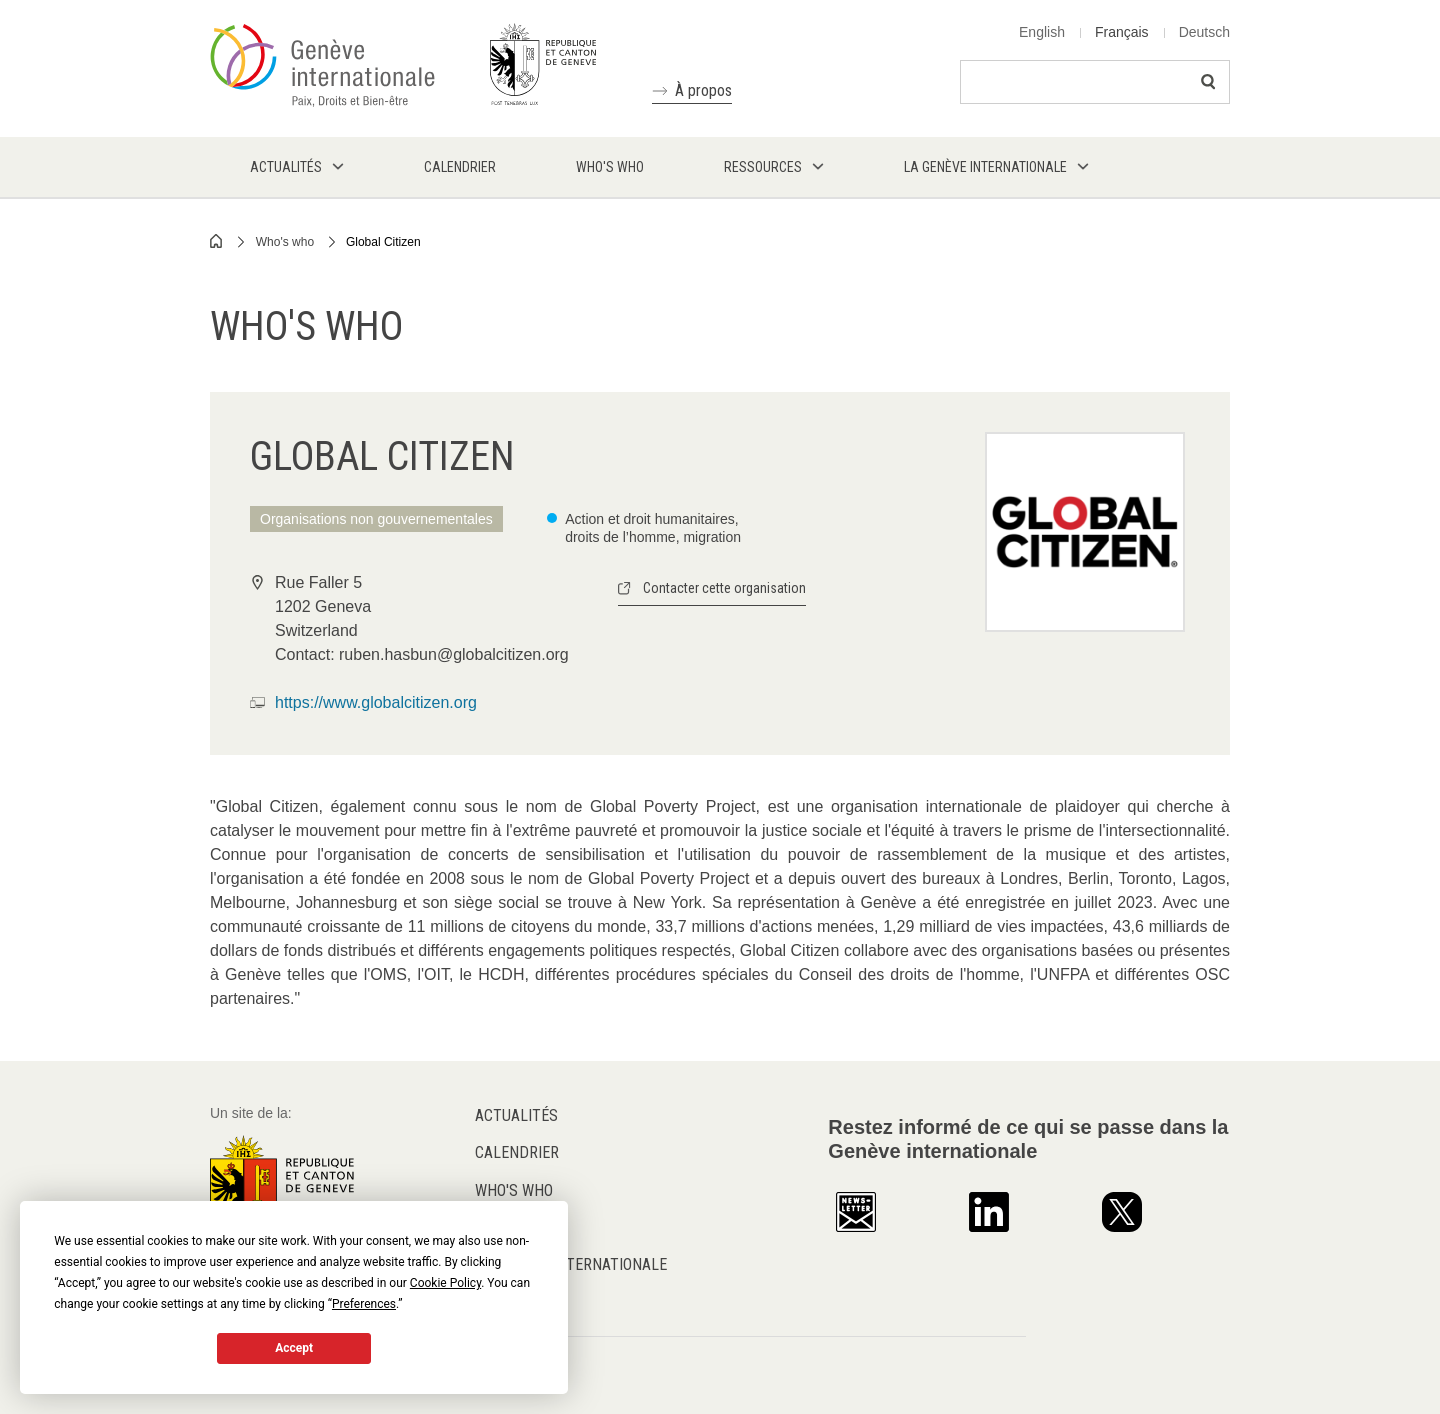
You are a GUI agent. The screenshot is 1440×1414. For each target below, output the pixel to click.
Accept (294, 1348)
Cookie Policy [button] (445, 1283)
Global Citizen (383, 242)
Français (1122, 32)
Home (217, 241)
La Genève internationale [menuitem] (985, 167)
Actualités (516, 1115)
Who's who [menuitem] (610, 167)
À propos (703, 90)
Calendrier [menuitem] (460, 167)
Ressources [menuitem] (763, 167)
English (1042, 32)
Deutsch (1204, 32)
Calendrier (517, 1152)
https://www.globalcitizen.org (376, 702)
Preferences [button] (364, 1304)
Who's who (285, 242)
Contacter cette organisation (724, 588)
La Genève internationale (571, 1264)
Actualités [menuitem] (286, 167)
